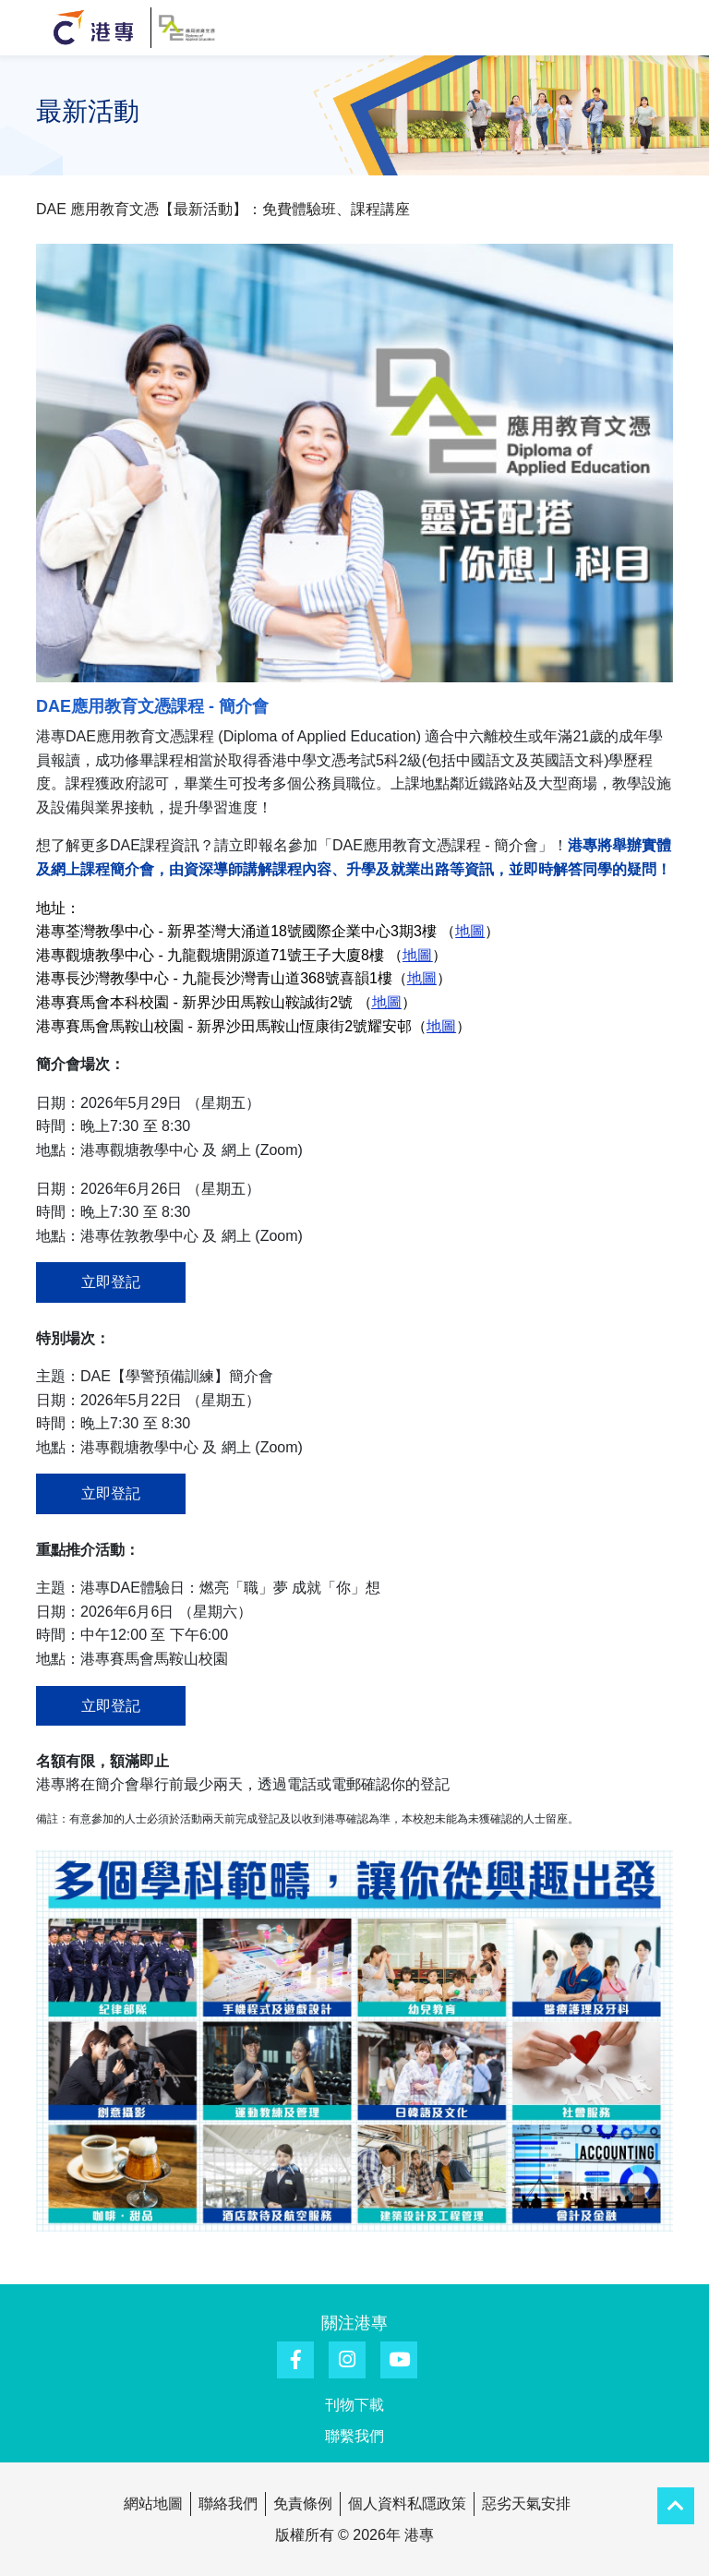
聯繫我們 (354, 2436)
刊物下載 (354, 2405)
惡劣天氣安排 (526, 2503)
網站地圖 (153, 2503)
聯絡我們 (228, 2503)
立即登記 (110, 1282)
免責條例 (302, 2503)
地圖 (417, 955)
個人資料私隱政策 (407, 2503)
